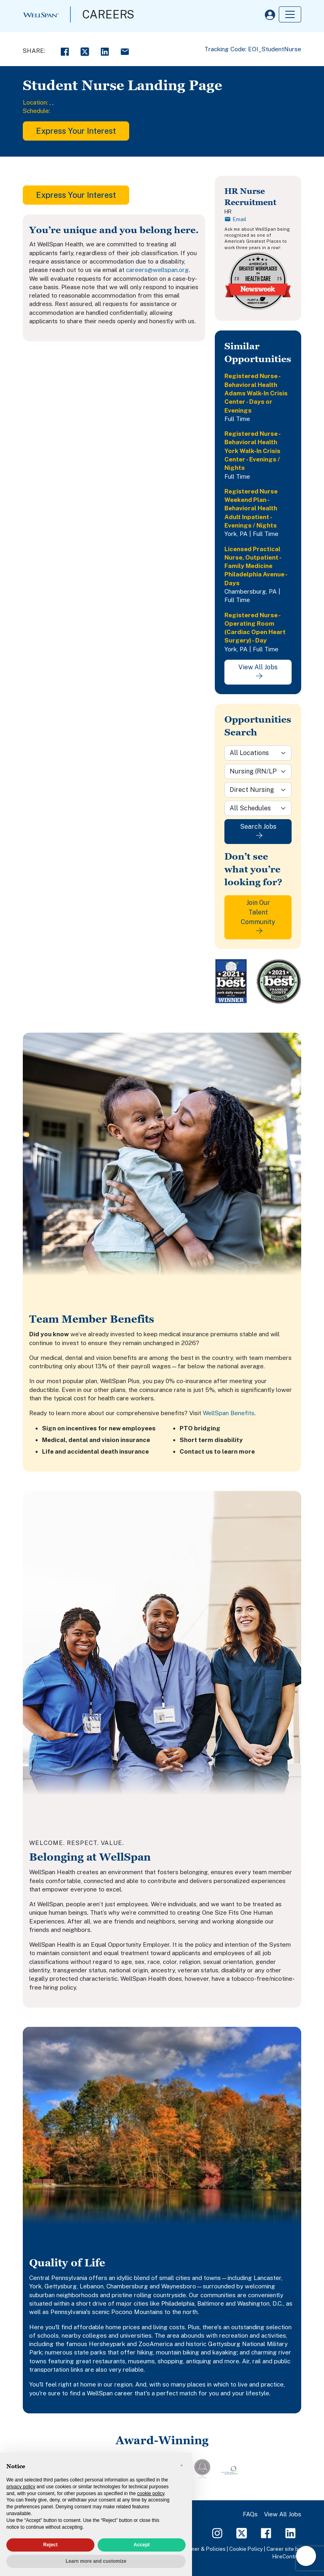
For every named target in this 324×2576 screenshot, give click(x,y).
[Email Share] (125, 51)
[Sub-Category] (258, 790)
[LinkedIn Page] (290, 2532)
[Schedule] (258, 808)
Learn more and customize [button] (96, 2561)
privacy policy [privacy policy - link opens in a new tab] (20, 2486)
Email (235, 219)
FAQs (250, 2514)
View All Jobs (258, 671)
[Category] (258, 771)
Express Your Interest (76, 131)
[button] (181, 2465)
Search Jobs (258, 830)
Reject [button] (50, 2545)
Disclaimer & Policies (200, 2549)
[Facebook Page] (266, 2532)
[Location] (258, 753)
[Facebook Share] (65, 51)
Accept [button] (142, 2545)
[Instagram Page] (217, 2532)
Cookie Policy (246, 2549)
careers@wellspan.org (157, 269)
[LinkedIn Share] (105, 51)
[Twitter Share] (85, 51)
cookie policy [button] (150, 2493)
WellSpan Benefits (228, 1413)
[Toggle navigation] (290, 14)
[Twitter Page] (242, 2532)
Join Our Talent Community (258, 916)
